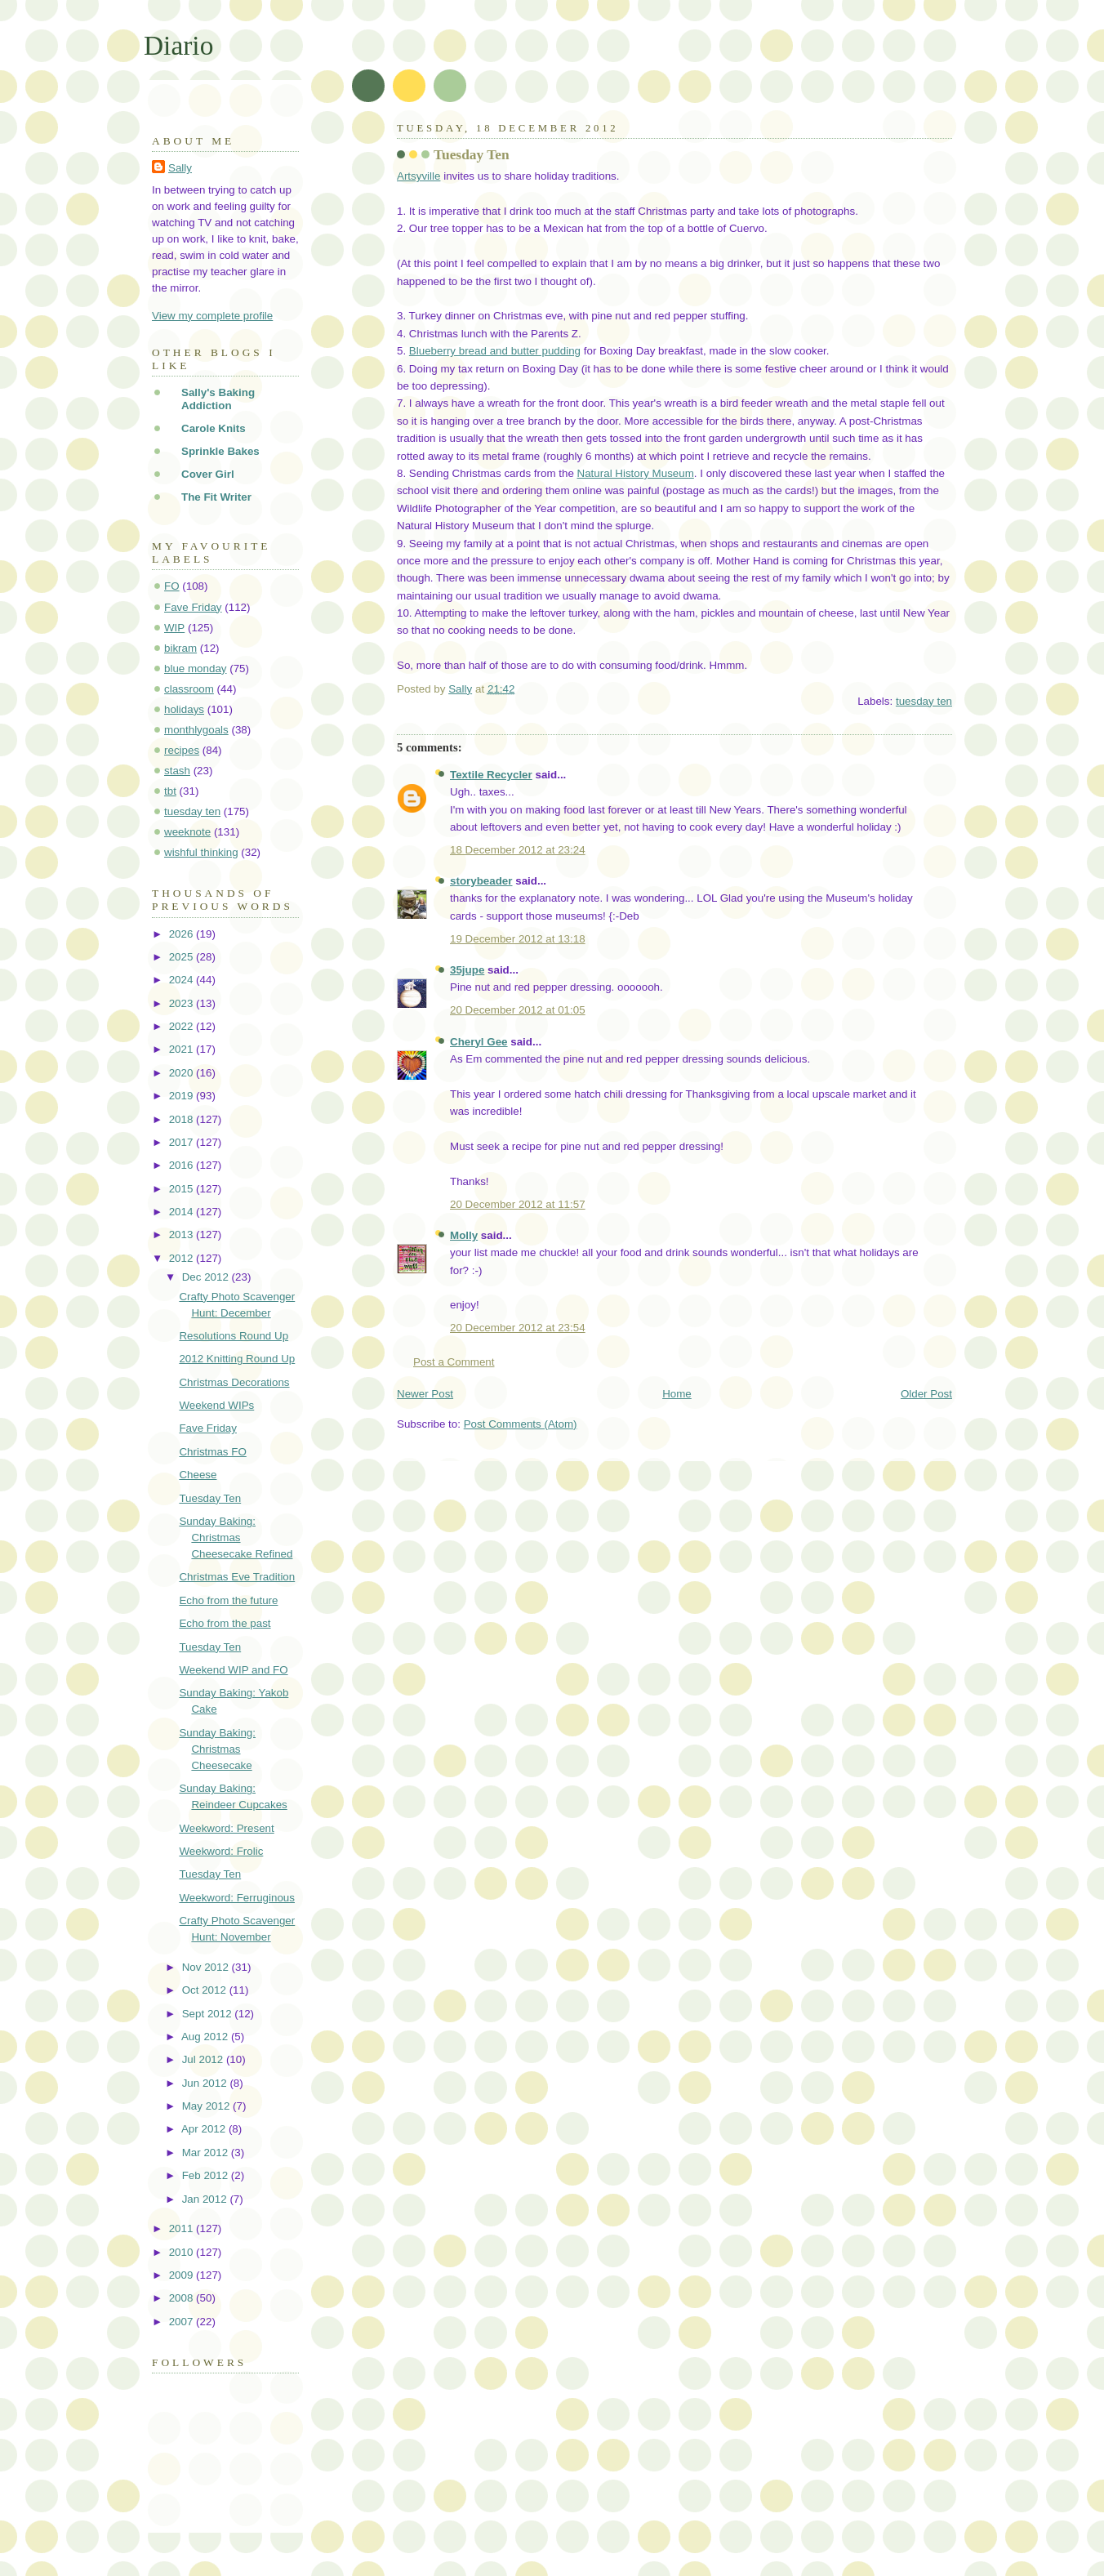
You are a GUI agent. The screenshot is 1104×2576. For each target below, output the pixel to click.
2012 (182, 1258)
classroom (189, 689)
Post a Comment (454, 1362)
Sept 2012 (208, 2014)
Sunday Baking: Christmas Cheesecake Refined (235, 1537)
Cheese (197, 1474)
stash (177, 770)
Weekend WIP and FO (233, 1670)
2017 (182, 1142)
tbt (170, 791)
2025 (182, 957)
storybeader (481, 881)
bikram (180, 648)
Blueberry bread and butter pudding (495, 351)
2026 (182, 934)
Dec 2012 (207, 1277)
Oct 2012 (205, 1990)
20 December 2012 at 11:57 (517, 1204)
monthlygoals (196, 730)
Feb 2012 (206, 2175)
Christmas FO (212, 1452)
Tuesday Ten (210, 1498)
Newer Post (425, 1394)
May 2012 (207, 2106)
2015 (182, 1189)
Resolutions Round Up (233, 1336)
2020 (182, 1073)
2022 (182, 1026)
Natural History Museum (635, 473)
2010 (182, 2252)
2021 (182, 1049)
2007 (182, 2321)
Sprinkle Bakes (220, 451)
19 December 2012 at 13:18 (517, 939)
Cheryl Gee (479, 1042)
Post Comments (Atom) (520, 1424)
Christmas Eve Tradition (237, 1577)
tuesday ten (924, 701)
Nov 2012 (207, 1967)
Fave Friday (193, 607)
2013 (182, 1234)
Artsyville (418, 176)
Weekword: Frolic (221, 1851)
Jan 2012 (206, 2199)
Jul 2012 (204, 2059)
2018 (182, 1119)
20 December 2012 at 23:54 (517, 1327)
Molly (464, 1235)
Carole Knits (213, 428)
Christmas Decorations (234, 1382)
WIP (174, 628)
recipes (181, 750)
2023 (182, 1003)
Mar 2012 (206, 2152)
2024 (182, 980)
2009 (182, 2275)
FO (172, 586)
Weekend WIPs (216, 1405)
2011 (182, 2228)
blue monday (195, 668)
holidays (184, 709)
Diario (178, 45)
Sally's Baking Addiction (218, 399)
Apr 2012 (205, 2129)
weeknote (187, 832)
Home (677, 1394)
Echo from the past (224, 1623)
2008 (182, 2298)
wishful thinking (201, 852)
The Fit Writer (216, 497)
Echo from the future (228, 1600)
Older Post (926, 1394)
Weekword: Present (226, 1828)
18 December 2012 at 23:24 (517, 850)
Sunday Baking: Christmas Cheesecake (217, 1749)
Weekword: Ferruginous (237, 1898)
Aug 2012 (206, 2036)
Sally (180, 168)
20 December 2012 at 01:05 (517, 1010)
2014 (182, 1212)
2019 (182, 1096)
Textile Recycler (491, 775)
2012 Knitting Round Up (237, 1359)
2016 (182, 1165)
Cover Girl (207, 474)
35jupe (467, 970)
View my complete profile (212, 316)
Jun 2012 (206, 2083)
